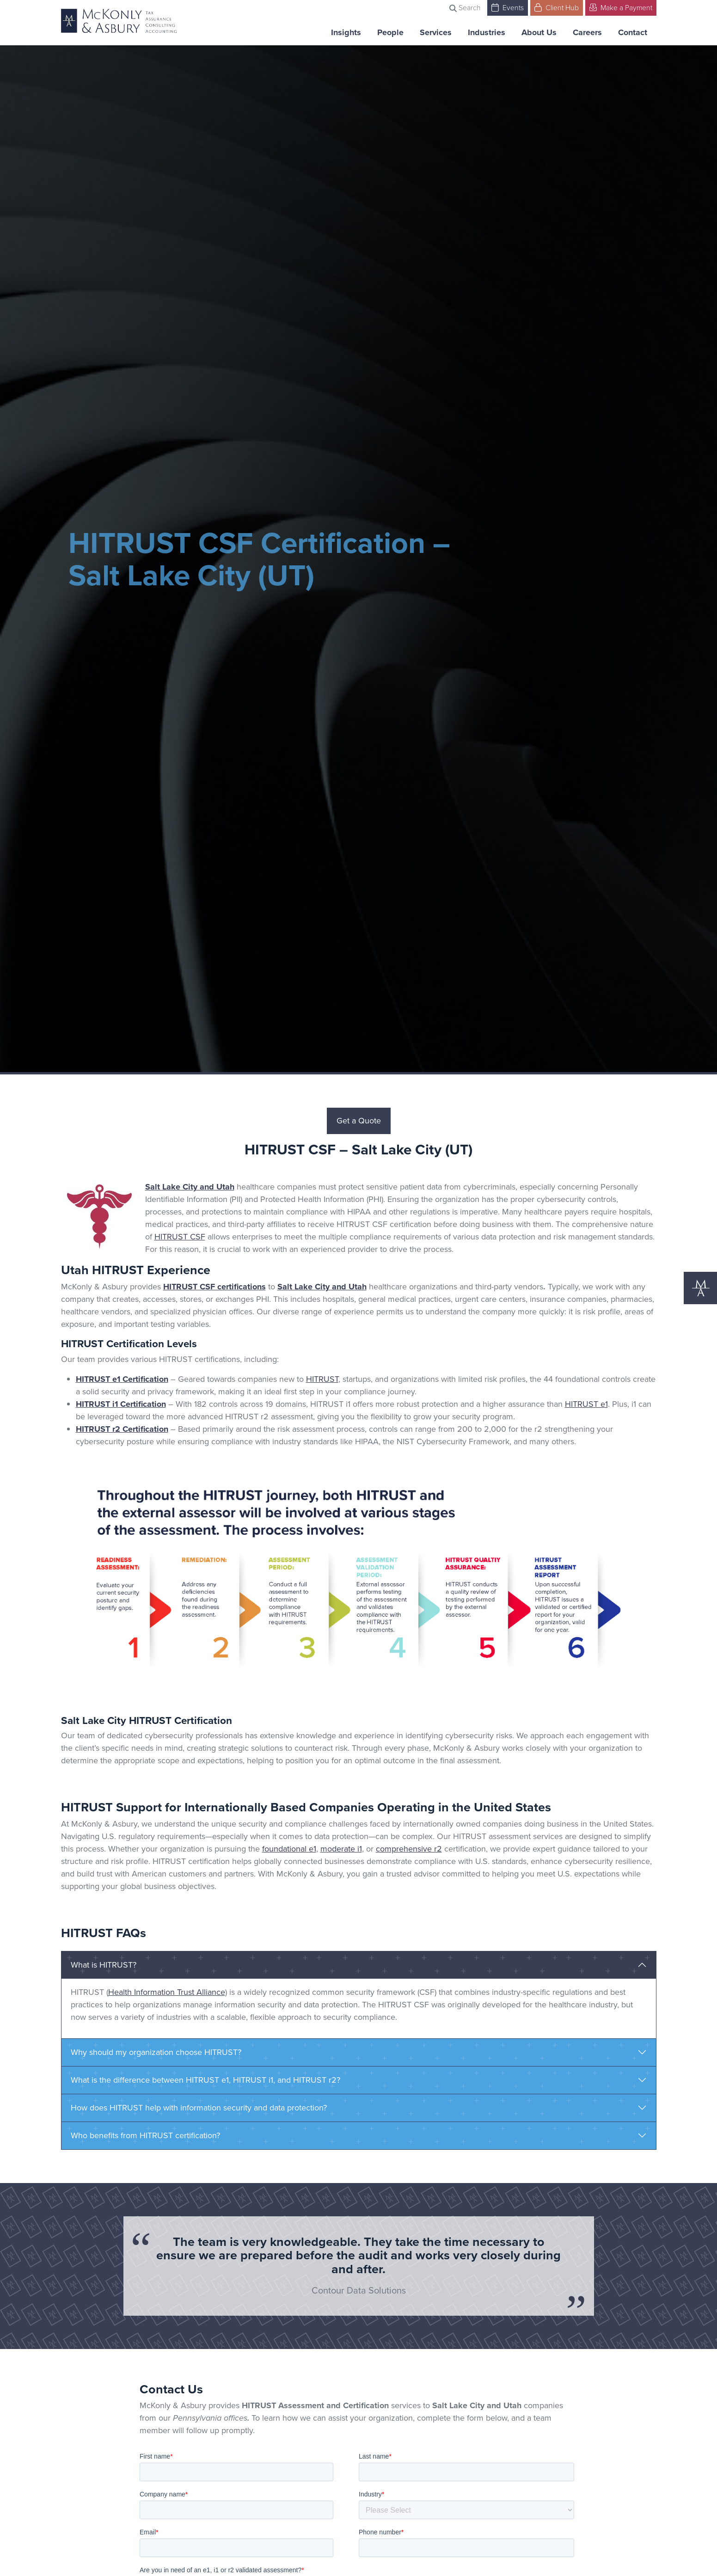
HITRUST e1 (586, 1404)
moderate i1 (341, 1849)
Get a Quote (359, 1121)
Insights (346, 32)
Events (507, 7)
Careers (587, 32)
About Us (539, 32)
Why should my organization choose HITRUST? (156, 2052)
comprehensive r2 (409, 1849)
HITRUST (322, 1379)
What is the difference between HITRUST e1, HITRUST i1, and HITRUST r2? (205, 2080)
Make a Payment (620, 7)
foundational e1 (289, 1849)
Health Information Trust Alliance (166, 1992)
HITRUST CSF (179, 1237)
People (390, 32)
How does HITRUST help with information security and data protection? (199, 2108)
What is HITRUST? (103, 1965)
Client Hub (556, 7)
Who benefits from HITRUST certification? (145, 2135)
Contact (632, 32)
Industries (486, 32)
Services (436, 32)
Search (465, 7)
